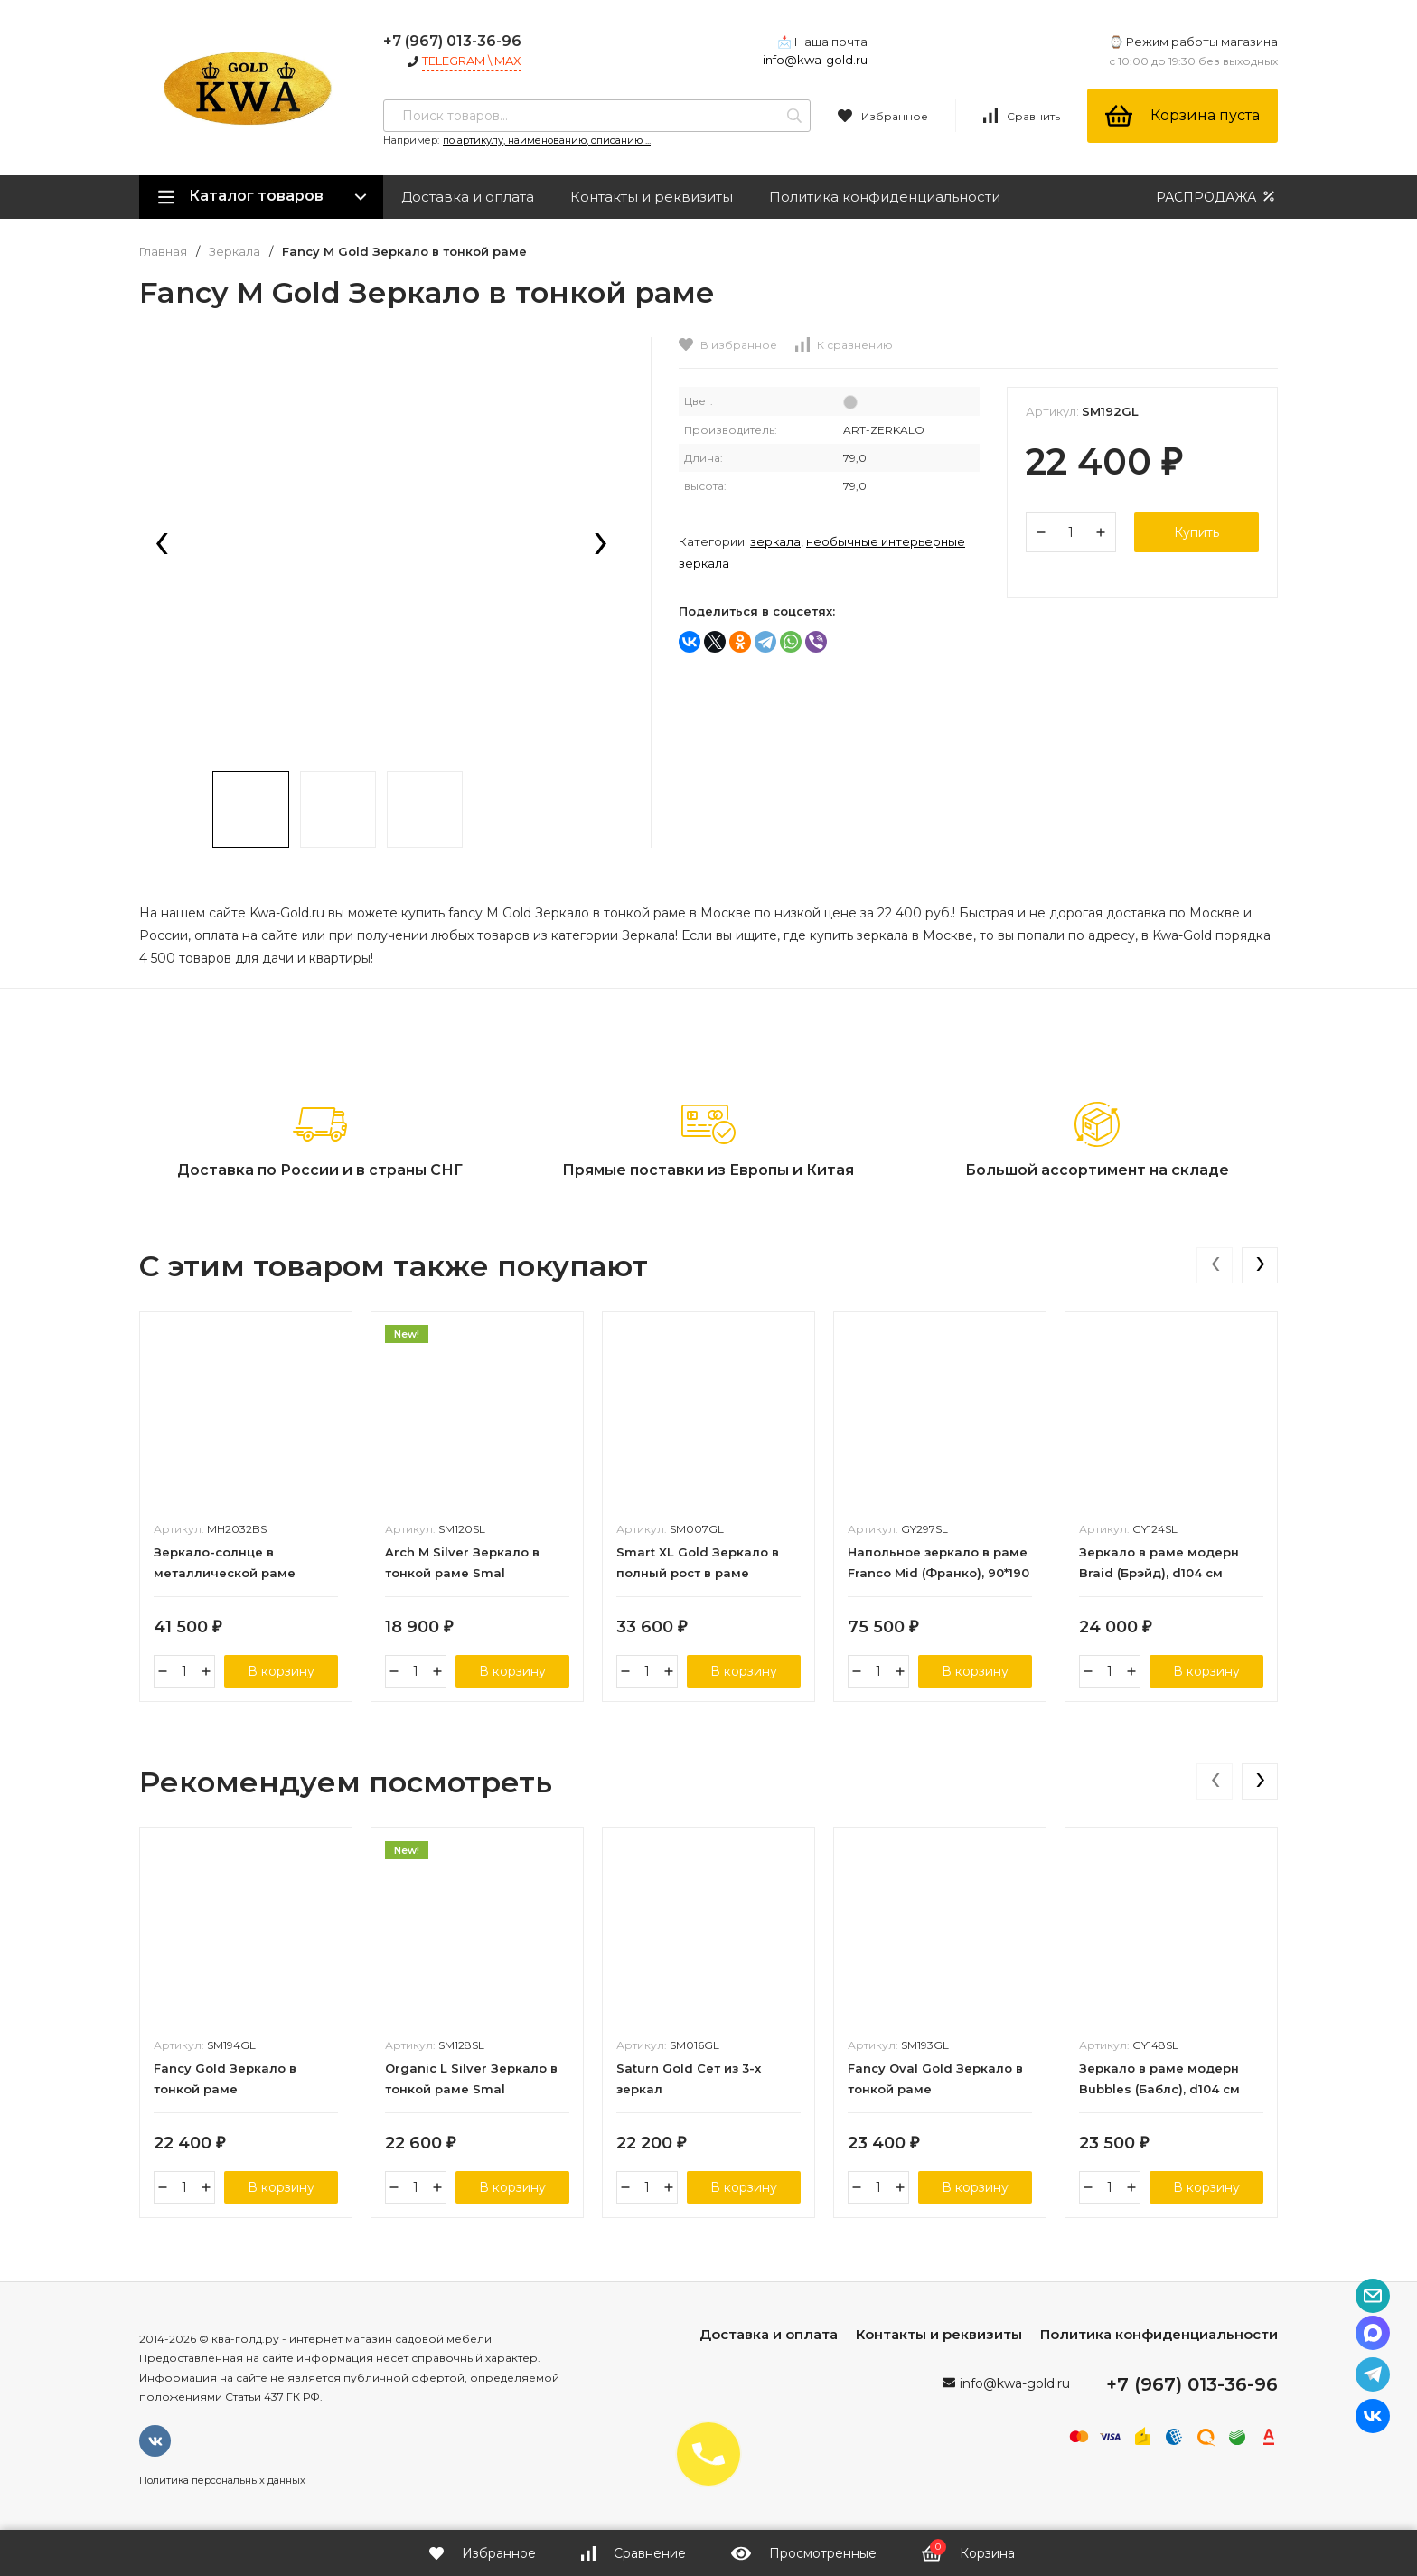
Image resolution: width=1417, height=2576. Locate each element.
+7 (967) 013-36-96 (452, 41)
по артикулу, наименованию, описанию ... (547, 140)
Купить (1196, 532)
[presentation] (161, 545)
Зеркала (234, 252)
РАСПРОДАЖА (1217, 196)
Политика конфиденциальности (884, 196)
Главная (163, 252)
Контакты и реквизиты (651, 196)
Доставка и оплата (467, 196)
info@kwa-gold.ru (815, 59)
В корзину (281, 1671)
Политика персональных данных (222, 2480)
